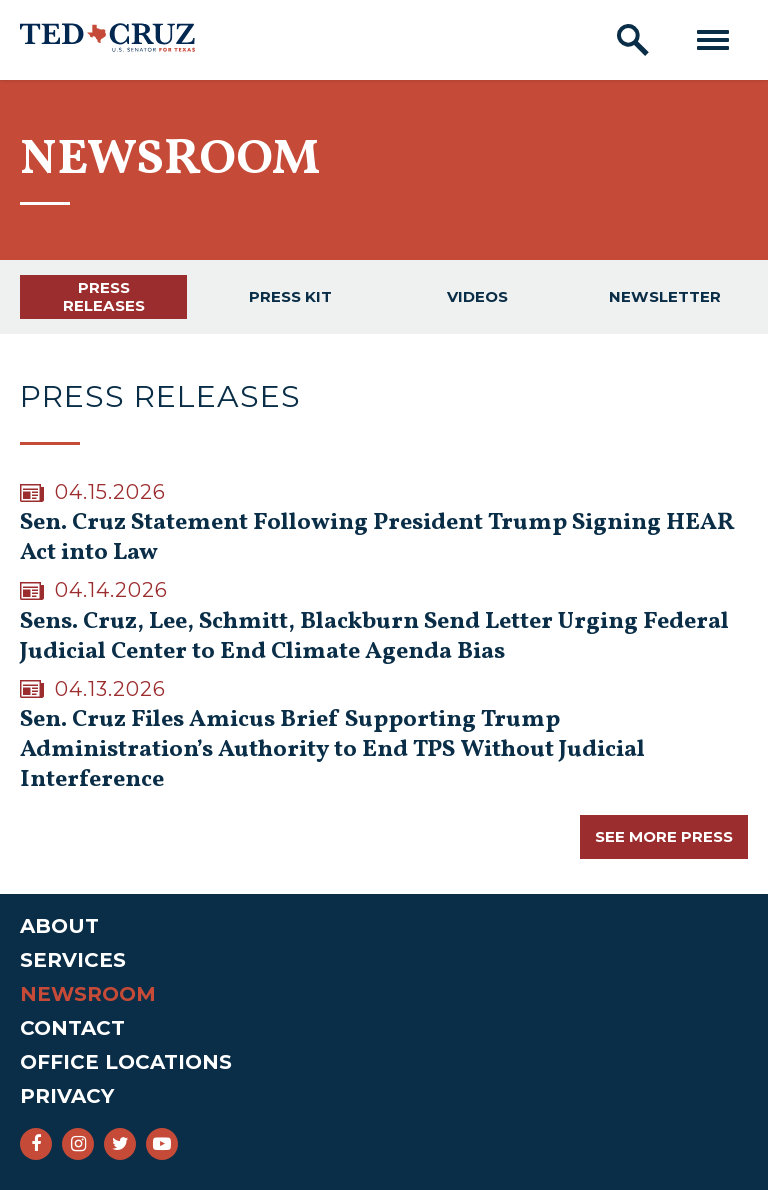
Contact (72, 1028)
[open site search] (633, 40)
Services (73, 960)
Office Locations (126, 1062)
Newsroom (88, 994)
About (59, 926)
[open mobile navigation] (713, 40)
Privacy (67, 1096)
